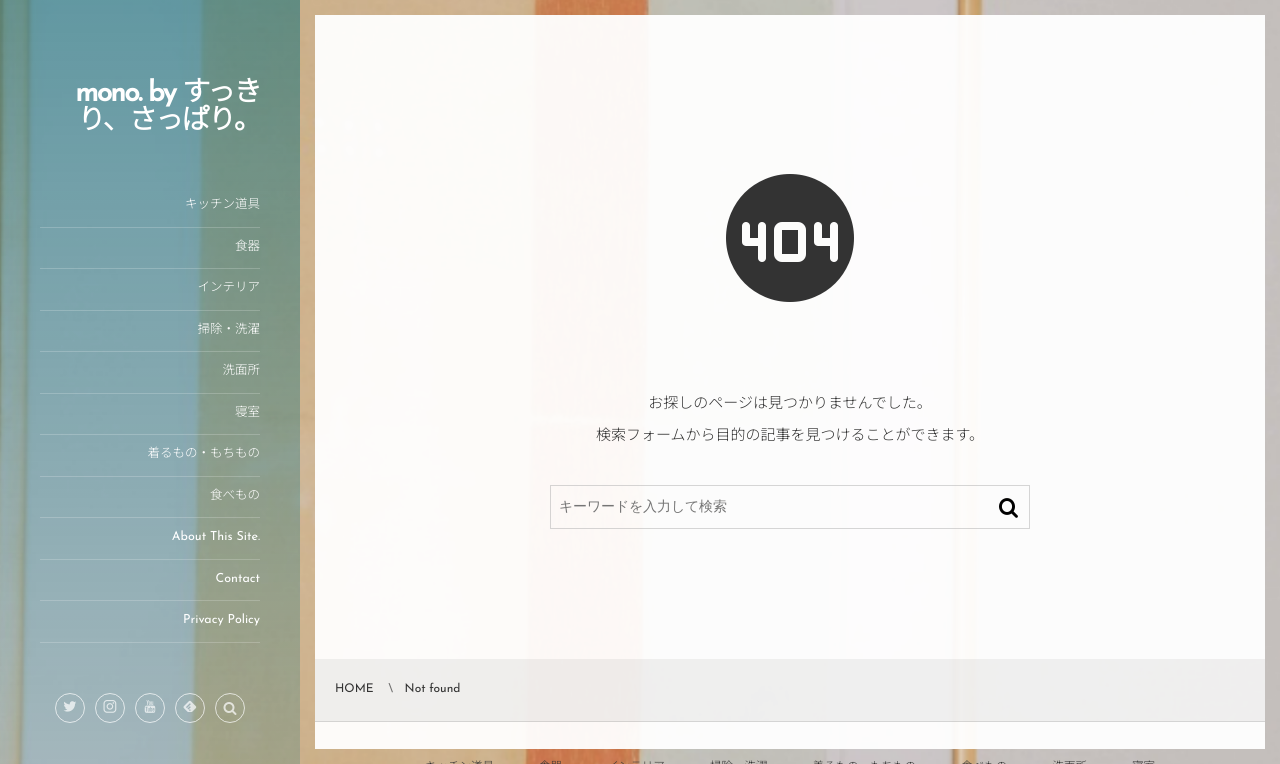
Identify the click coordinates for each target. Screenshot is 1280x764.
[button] (230, 709)
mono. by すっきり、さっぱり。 (167, 108)
